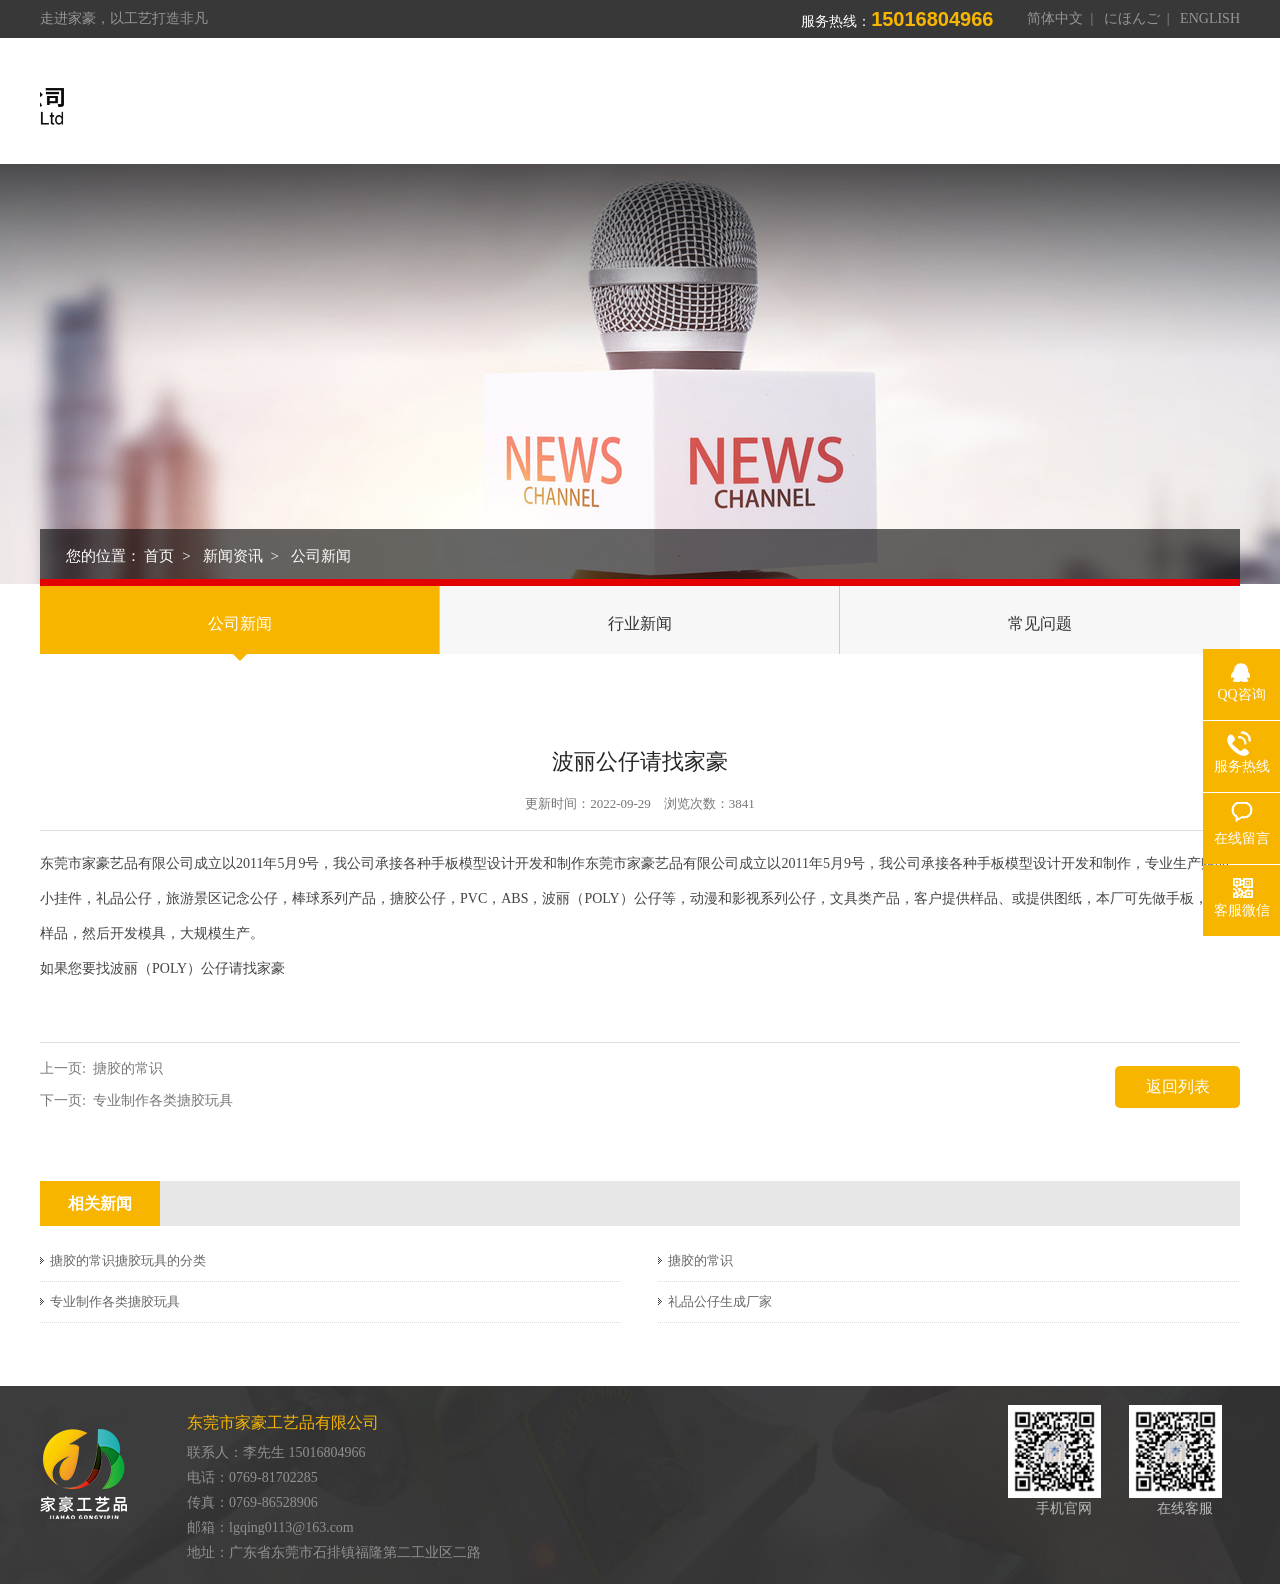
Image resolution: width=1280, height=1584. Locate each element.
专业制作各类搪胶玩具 (163, 1100)
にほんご (1132, 18)
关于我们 (611, 107)
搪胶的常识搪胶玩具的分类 (128, 1260)
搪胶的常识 (128, 1068)
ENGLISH (1210, 18)
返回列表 (1178, 1086)
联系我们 (1181, 107)
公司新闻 (321, 556)
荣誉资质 (953, 107)
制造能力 (839, 107)
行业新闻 (640, 623)
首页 (513, 107)
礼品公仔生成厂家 (720, 1301)
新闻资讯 (1067, 107)
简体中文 (1055, 18)
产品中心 (725, 107)
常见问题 (1040, 623)
